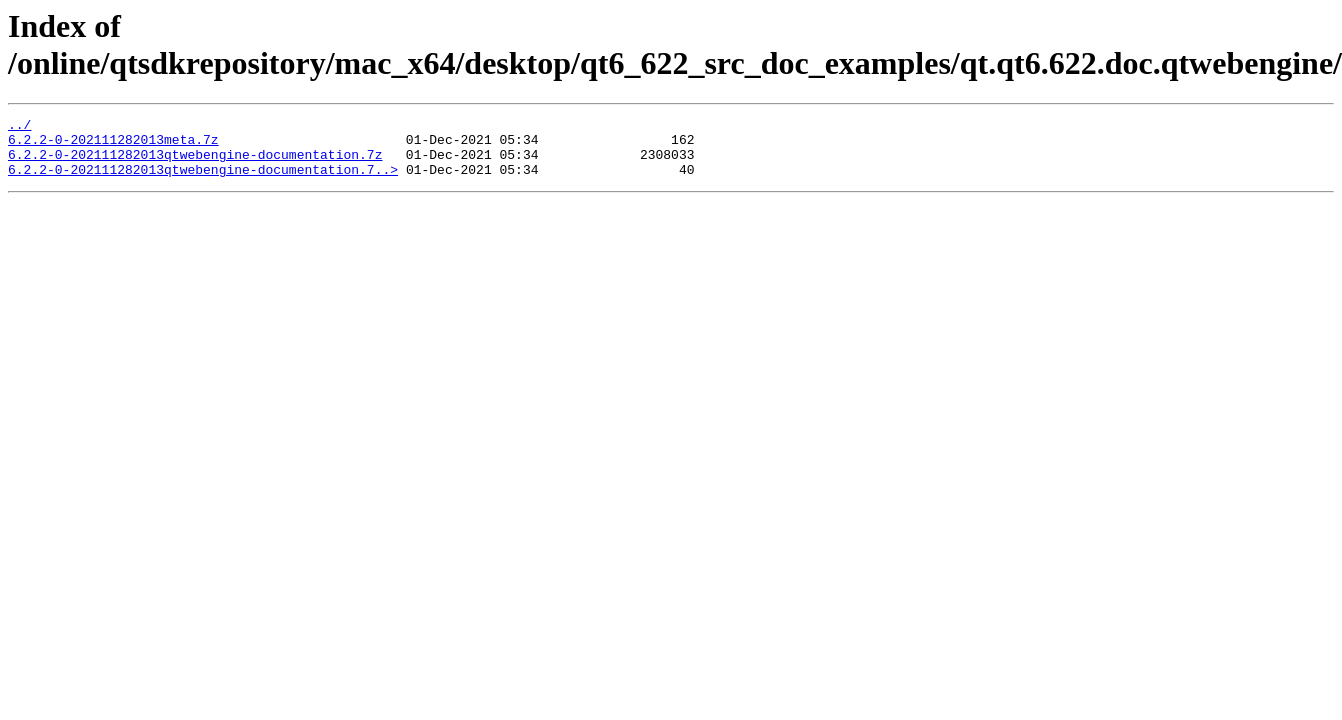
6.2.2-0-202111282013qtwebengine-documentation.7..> (203, 181)
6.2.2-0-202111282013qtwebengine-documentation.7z (195, 163)
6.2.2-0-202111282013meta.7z (113, 145)
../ (19, 127)
